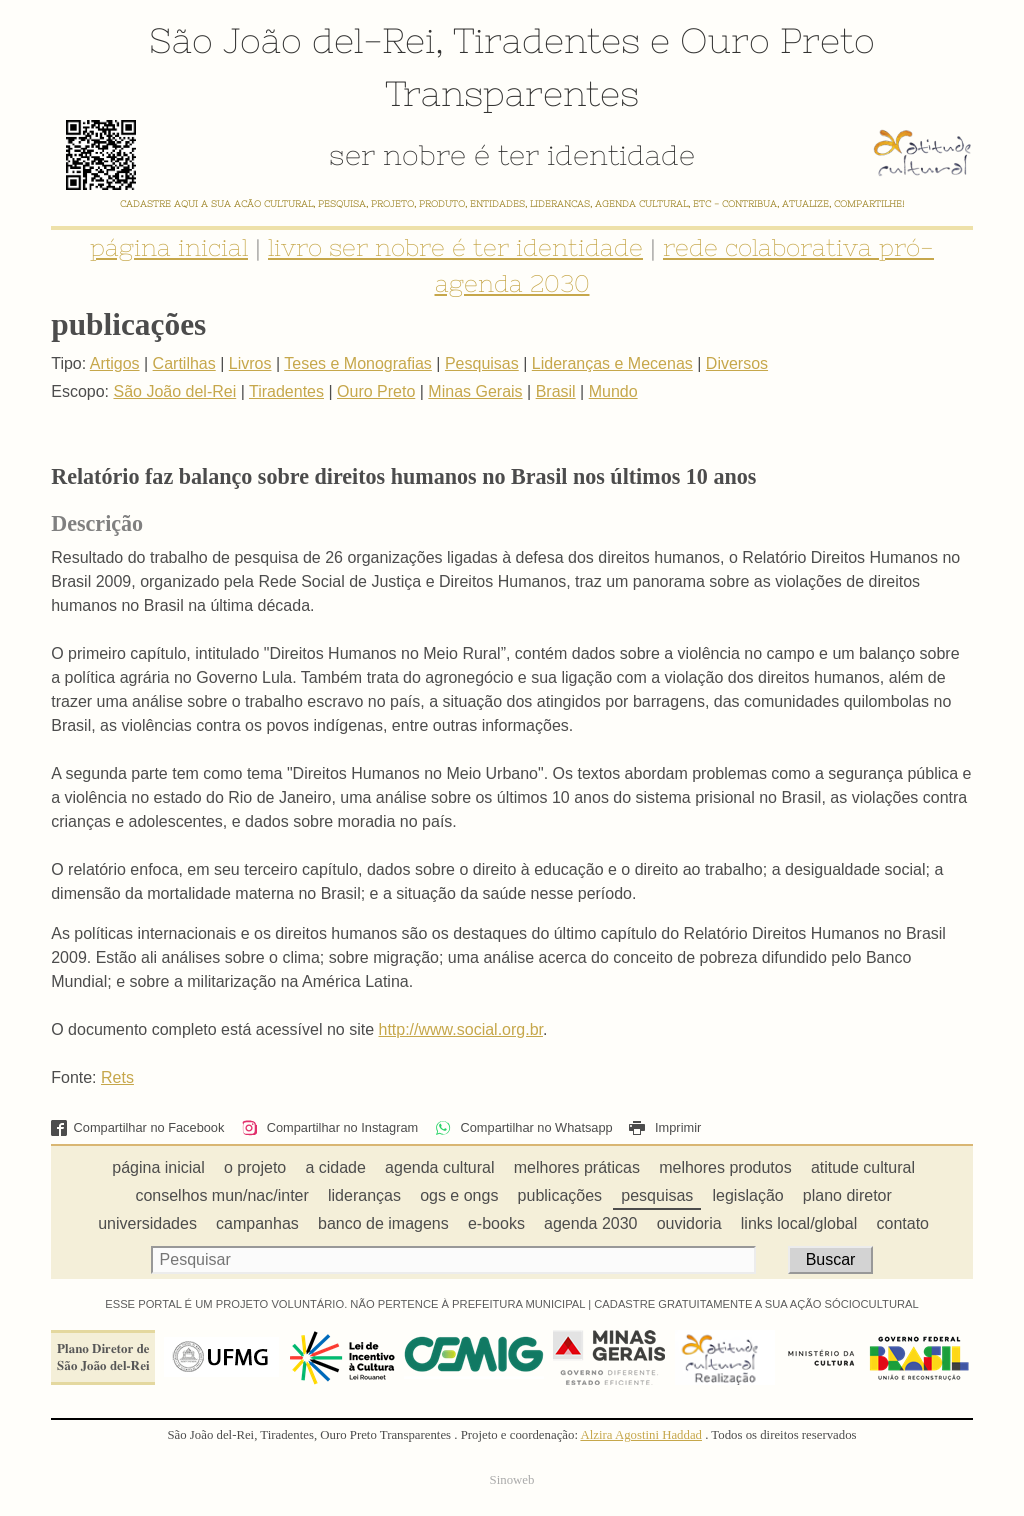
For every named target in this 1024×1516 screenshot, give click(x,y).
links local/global (799, 1223)
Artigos (115, 363)
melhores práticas (577, 1167)
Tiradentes (546, 40)
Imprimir (665, 1127)
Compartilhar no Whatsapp (524, 1127)
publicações (560, 1195)
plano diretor (847, 1195)
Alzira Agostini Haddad (641, 1435)
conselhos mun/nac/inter (221, 1195)
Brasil (556, 391)
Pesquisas (482, 363)
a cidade (335, 1167)
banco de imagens (383, 1223)
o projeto (255, 1167)
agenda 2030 (590, 1223)
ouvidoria (689, 1223)
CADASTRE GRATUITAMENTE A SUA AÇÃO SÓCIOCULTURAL (756, 1304)
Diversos (737, 363)
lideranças (364, 1195)
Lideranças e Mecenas (612, 363)
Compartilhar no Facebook (137, 1127)
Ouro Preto (777, 40)
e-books (496, 1223)
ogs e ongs (459, 1195)
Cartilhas (184, 363)
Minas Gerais (475, 391)
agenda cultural (439, 1167)
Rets (117, 1077)
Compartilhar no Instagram (329, 1127)
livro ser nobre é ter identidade (455, 247)
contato (903, 1223)
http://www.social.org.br (460, 1029)
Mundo (613, 391)
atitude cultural (863, 1167)
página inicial (169, 247)
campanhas (257, 1223)
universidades (147, 1223)
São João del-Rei (292, 40)
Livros (250, 363)
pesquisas (657, 1195)
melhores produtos (725, 1167)
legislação (748, 1195)
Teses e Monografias (358, 363)
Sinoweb (512, 1480)
